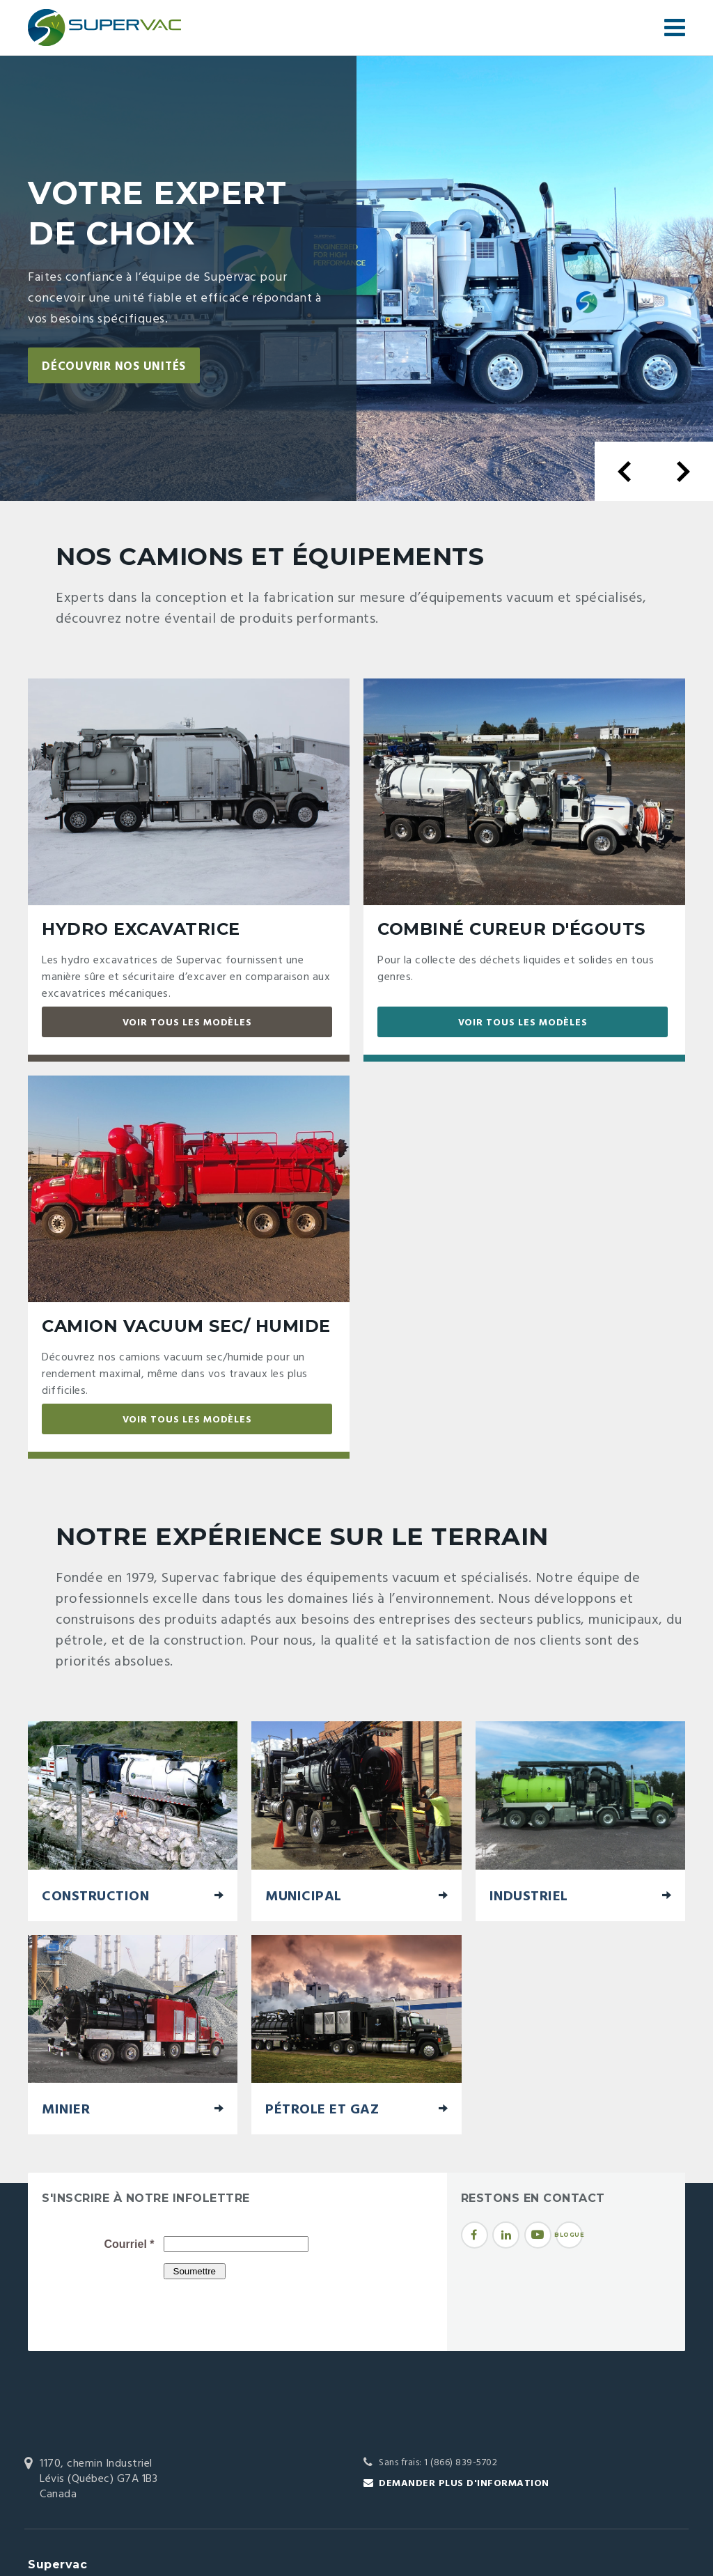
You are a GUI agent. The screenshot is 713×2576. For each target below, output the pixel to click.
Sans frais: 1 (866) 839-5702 (438, 2463)
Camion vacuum (186, 1326)
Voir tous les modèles (187, 1023)
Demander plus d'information (464, 2484)
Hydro (141, 929)
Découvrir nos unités (121, 366)
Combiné (511, 929)
